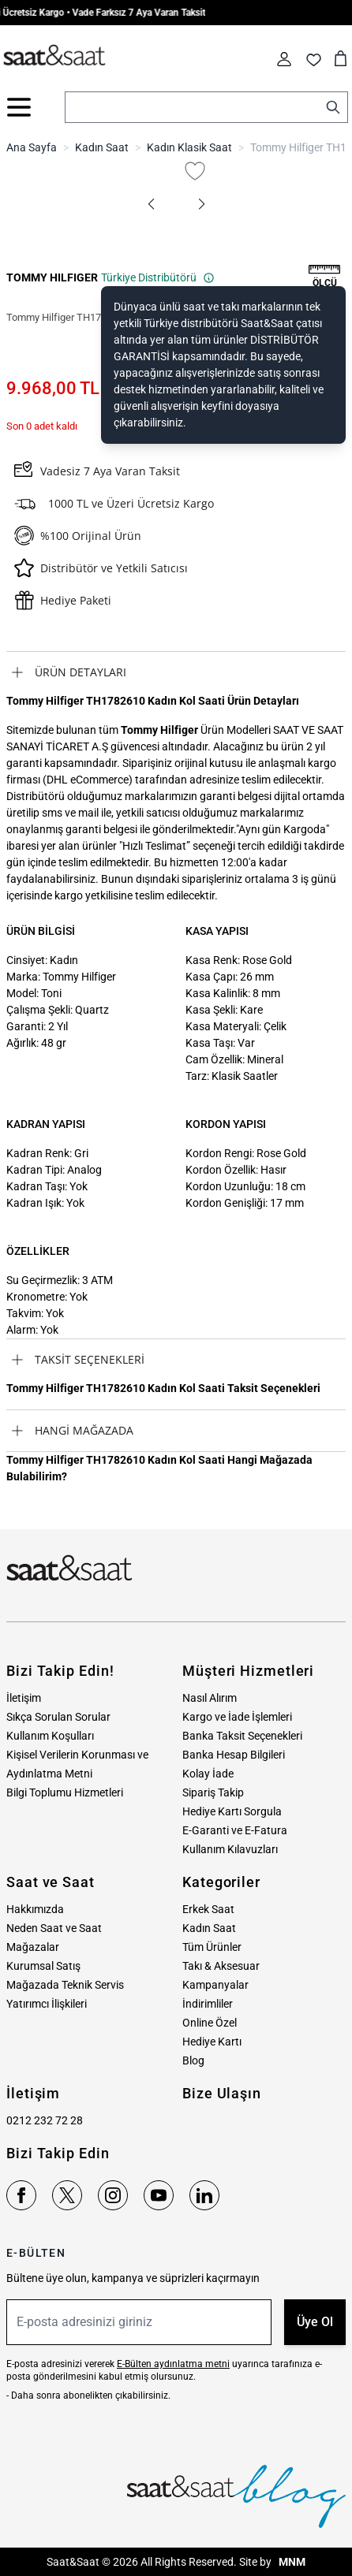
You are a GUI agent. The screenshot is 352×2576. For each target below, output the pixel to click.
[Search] (333, 107)
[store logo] (54, 56)
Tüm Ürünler (212, 1947)
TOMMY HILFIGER (52, 277)
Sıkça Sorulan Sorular (58, 1717)
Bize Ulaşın (221, 2093)
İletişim (23, 1698)
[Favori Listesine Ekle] (195, 171)
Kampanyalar (215, 1985)
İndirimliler (207, 2003)
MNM (290, 2562)
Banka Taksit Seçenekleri (242, 1735)
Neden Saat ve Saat (54, 1928)
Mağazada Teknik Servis (65, 1985)
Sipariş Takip (213, 1792)
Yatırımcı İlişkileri (46, 2003)
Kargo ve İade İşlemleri (237, 1717)
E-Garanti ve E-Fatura (234, 1830)
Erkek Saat (208, 1909)
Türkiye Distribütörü (158, 277)
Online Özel (209, 2022)
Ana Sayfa (31, 147)
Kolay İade (208, 1773)
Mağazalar (32, 1947)
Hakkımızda (35, 1909)
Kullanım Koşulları (50, 1735)
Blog (193, 2060)
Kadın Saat (102, 147)
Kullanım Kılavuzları (230, 1849)
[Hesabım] (284, 59)
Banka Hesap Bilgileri (233, 1754)
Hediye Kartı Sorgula (232, 1811)
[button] (150, 204)
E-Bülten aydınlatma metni (173, 2363)
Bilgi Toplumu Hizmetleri (64, 1792)
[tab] (176, 672)
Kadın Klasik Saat (189, 147)
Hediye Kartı (212, 2041)
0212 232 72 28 (44, 2120)
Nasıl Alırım (209, 1698)
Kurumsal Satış (43, 1966)
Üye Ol (315, 2321)
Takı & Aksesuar (221, 1966)
